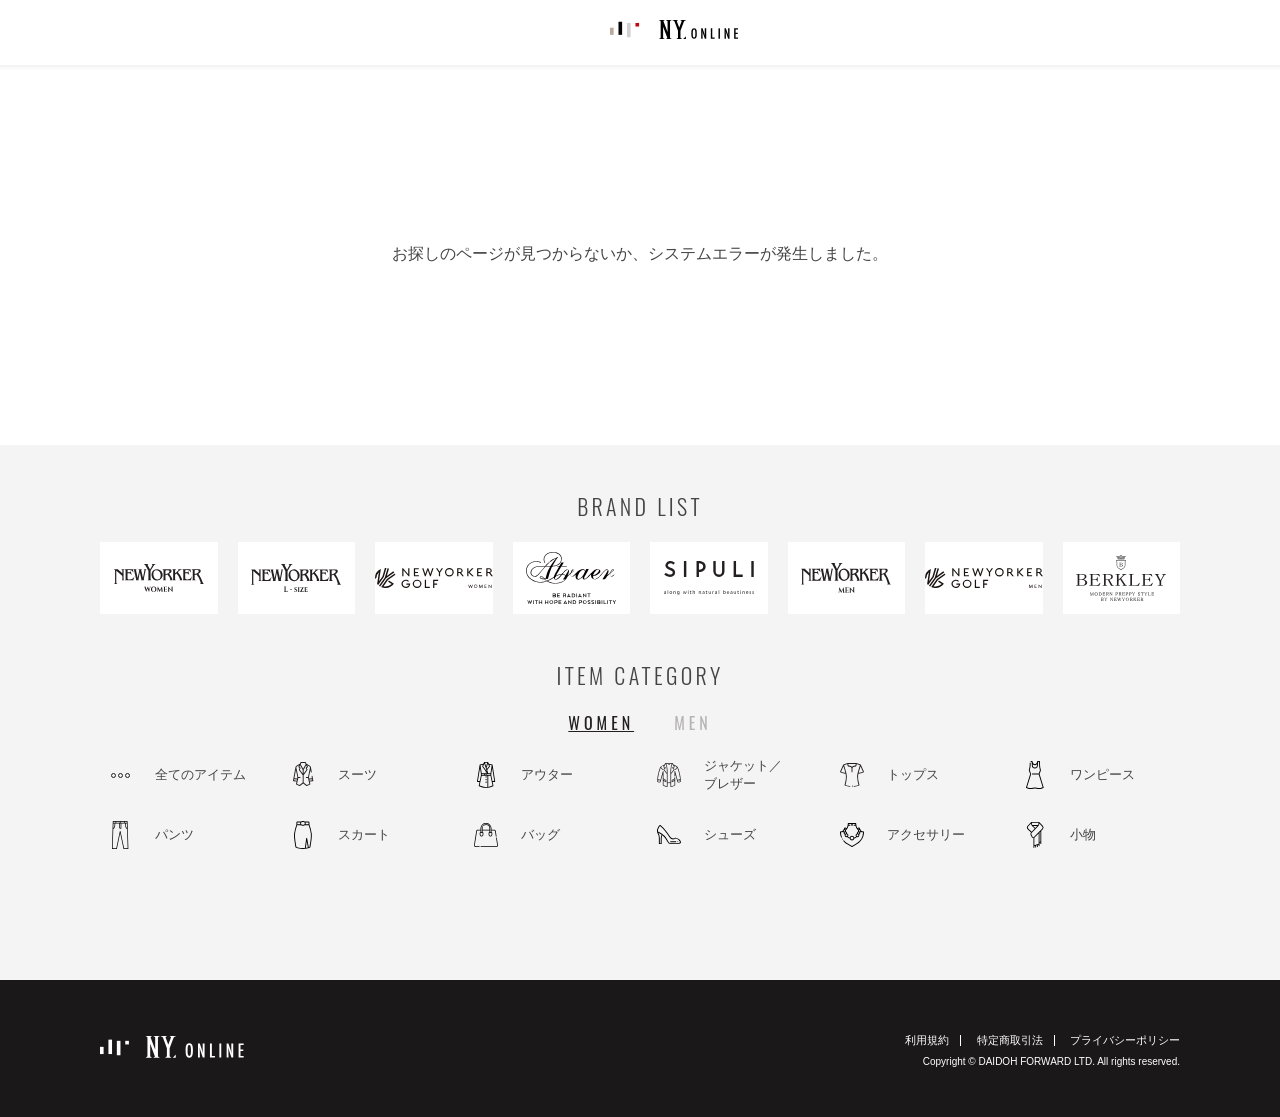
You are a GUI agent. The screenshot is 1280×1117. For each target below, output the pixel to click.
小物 (1083, 834)
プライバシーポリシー (1125, 1040)
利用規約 (927, 1040)
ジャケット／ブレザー (743, 774)
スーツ (357, 774)
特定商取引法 (1010, 1040)
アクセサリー (926, 834)
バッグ (540, 834)
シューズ (730, 834)
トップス (913, 774)
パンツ (174, 834)
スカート (364, 834)
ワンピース (1102, 774)
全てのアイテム (200, 774)
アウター (547, 774)
